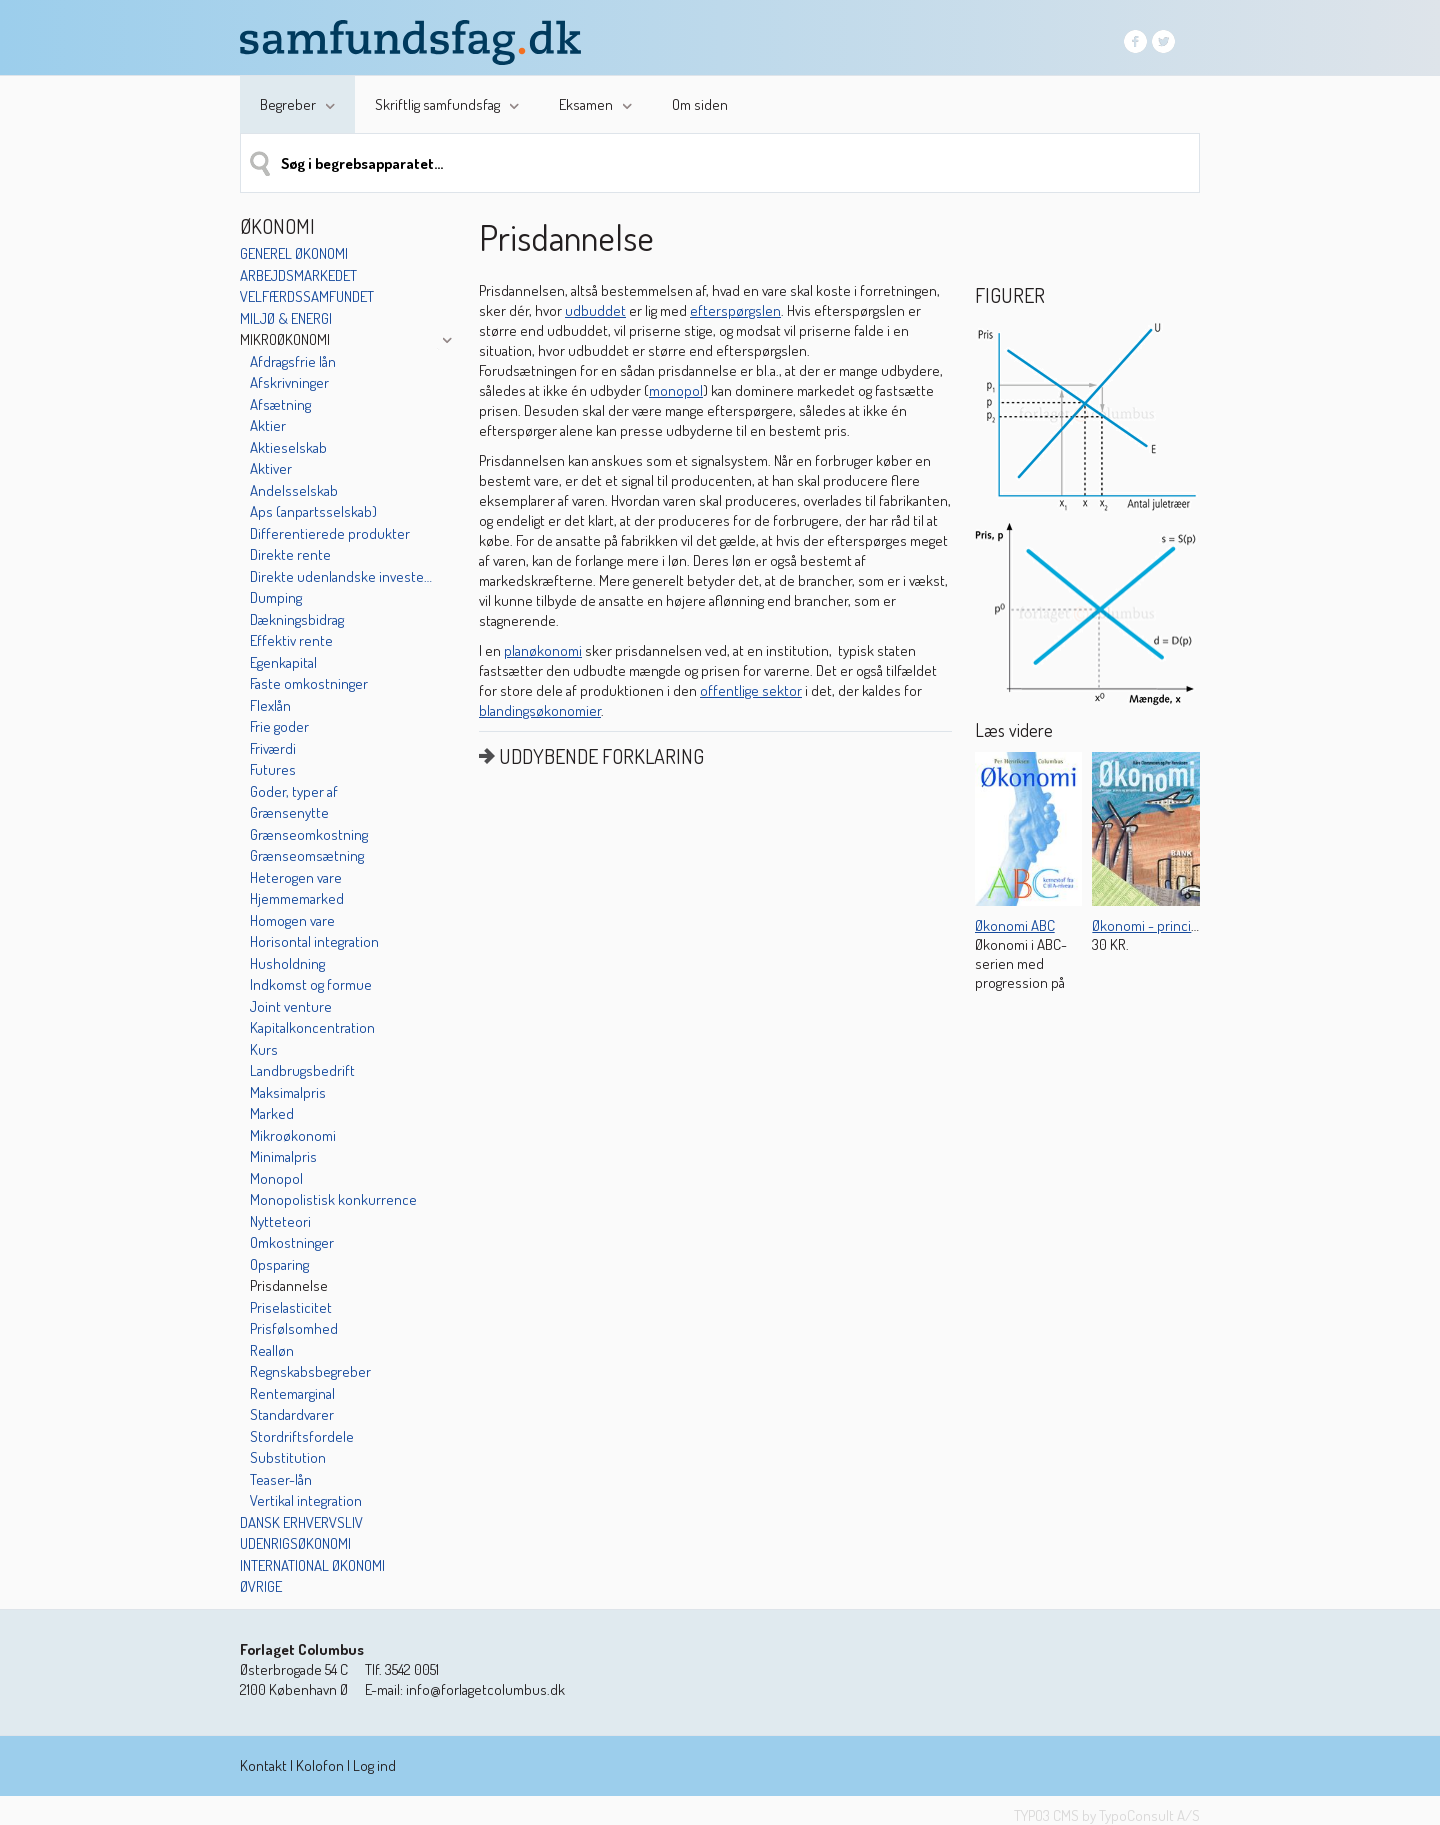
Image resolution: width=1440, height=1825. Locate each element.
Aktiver (271, 468)
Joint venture (291, 1006)
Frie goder (279, 726)
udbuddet (595, 310)
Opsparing (279, 1264)
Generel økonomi (294, 253)
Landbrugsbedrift (302, 1070)
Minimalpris (283, 1156)
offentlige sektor (751, 690)
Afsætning (280, 404)
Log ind (374, 1765)
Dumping (276, 597)
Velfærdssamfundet (307, 296)
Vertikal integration (306, 1500)
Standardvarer (292, 1414)
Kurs (264, 1049)
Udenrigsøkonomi (295, 1543)
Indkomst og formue (311, 984)
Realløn (272, 1350)
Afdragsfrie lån (293, 361)
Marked (272, 1113)
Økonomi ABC (1015, 925)
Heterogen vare (296, 877)
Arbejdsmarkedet (298, 275)
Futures (273, 769)
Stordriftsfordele (302, 1436)
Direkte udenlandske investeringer (343, 576)
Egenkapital (283, 662)
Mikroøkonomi (285, 339)
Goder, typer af (294, 791)
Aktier (268, 425)
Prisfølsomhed (294, 1328)
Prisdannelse (289, 1285)
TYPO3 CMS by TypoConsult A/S (1107, 1815)
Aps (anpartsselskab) (313, 511)
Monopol (276, 1178)
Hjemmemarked (297, 898)
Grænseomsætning (307, 855)
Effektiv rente (291, 640)
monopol (676, 390)
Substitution (288, 1457)
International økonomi (312, 1565)
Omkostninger (292, 1242)
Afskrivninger (289, 382)
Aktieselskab (288, 447)
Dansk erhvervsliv (301, 1522)
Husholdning (287, 963)
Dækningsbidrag (297, 619)
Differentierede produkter (330, 533)
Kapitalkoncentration (312, 1027)
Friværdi (273, 748)
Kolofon (320, 1765)
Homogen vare (292, 920)
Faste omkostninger (309, 683)
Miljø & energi (286, 318)
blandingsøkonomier (540, 710)
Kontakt (263, 1765)
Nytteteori (280, 1221)
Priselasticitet (291, 1307)
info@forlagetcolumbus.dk (485, 1689)
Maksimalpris (288, 1092)
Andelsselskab (294, 490)
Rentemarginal (292, 1393)
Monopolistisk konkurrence (333, 1199)
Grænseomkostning (309, 834)
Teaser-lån (281, 1479)
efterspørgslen (735, 310)
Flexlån (270, 705)
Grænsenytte (289, 812)
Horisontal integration (314, 941)
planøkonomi (543, 650)
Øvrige (261, 1586)
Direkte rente (290, 554)
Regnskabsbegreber (310, 1371)
